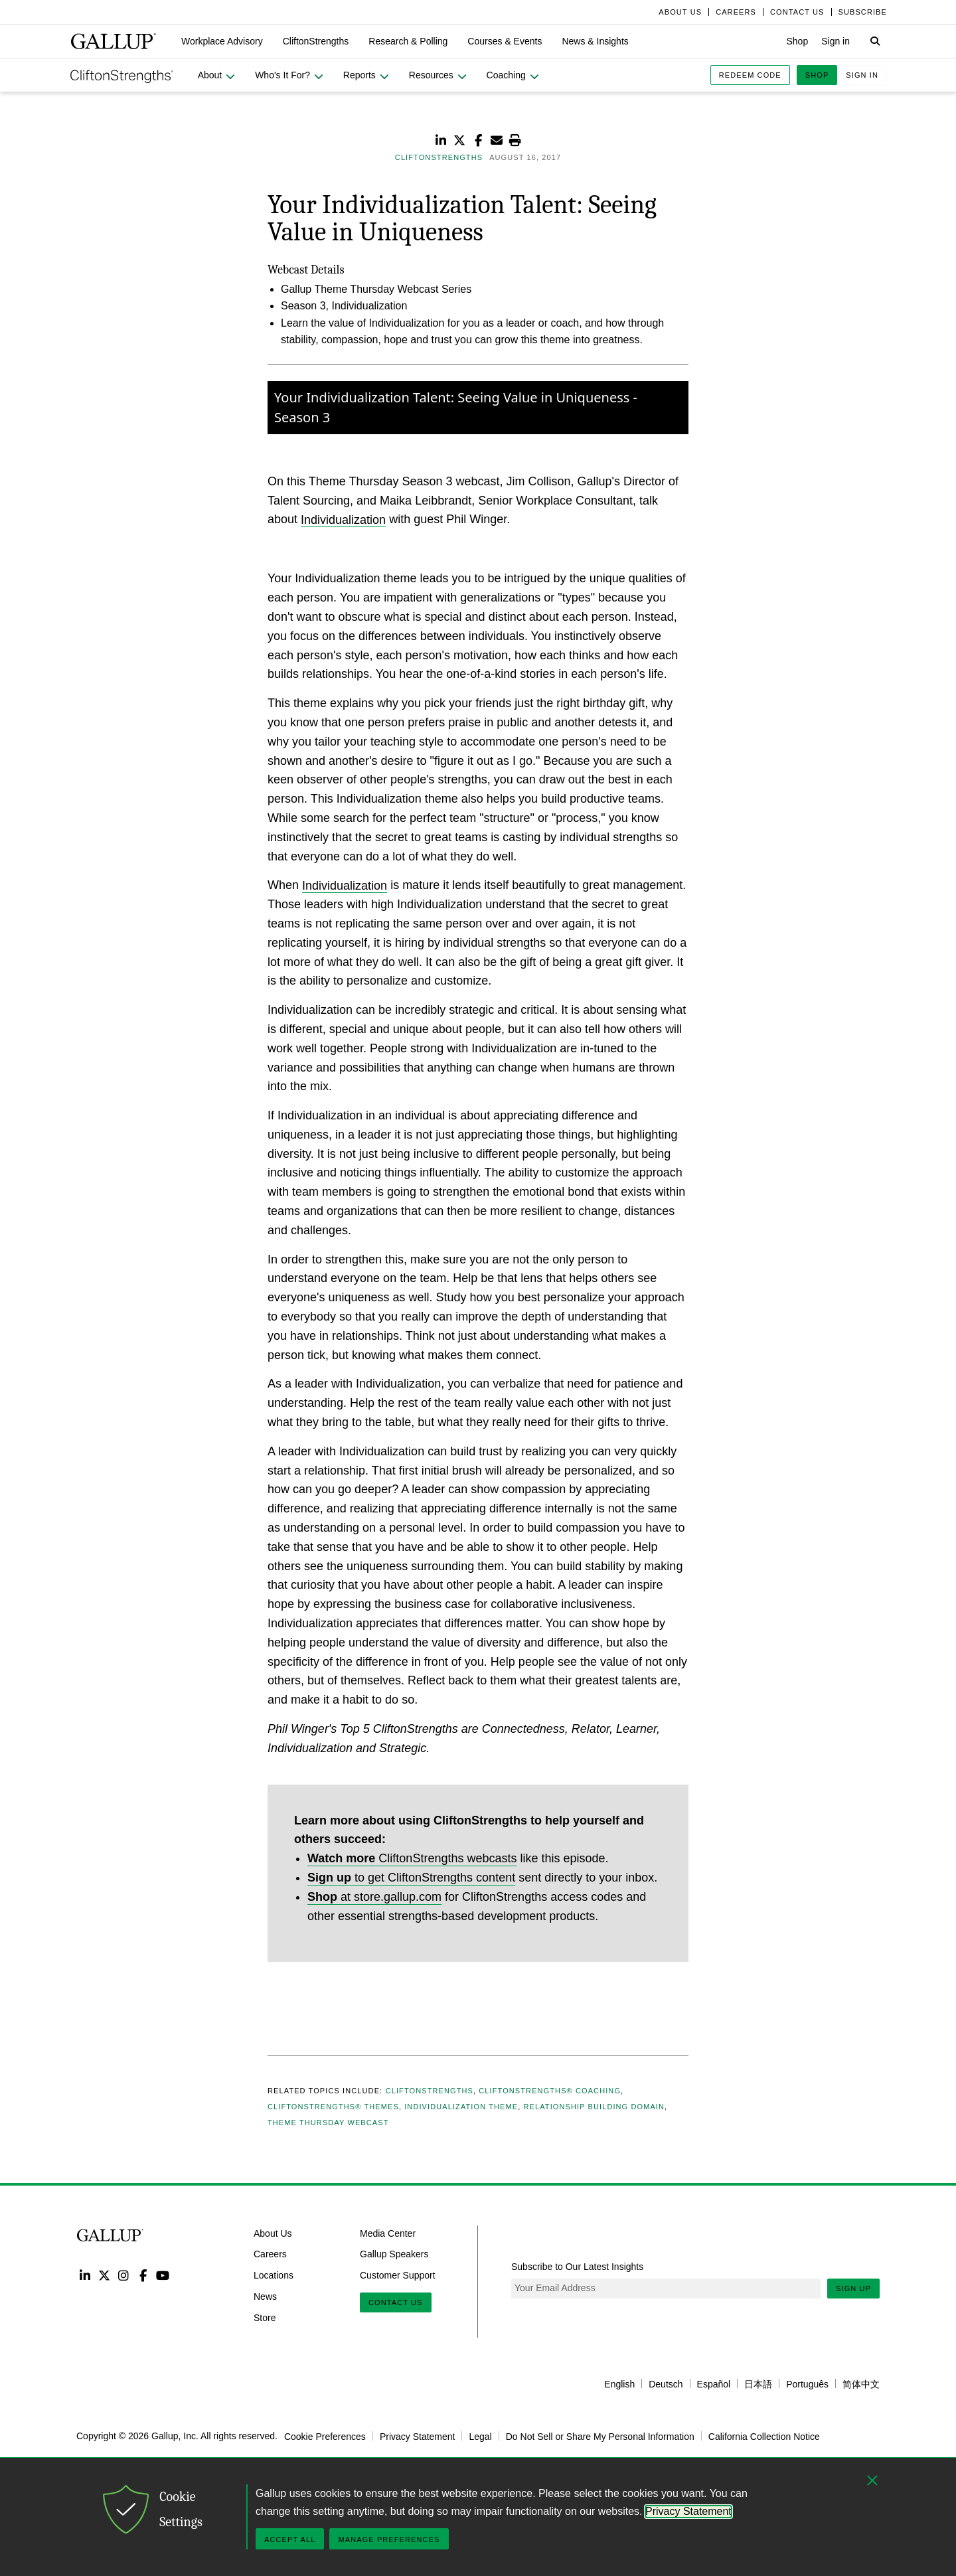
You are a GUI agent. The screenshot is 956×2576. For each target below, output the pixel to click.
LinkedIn (85, 2275)
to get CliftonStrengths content (411, 1877)
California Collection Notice (764, 2436)
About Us (273, 2232)
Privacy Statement (417, 2436)
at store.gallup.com (374, 1896)
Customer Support (398, 2275)
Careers (270, 2254)
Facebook (143, 2275)
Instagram (124, 2275)
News (265, 2296)
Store (265, 2317)
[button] (222, 41)
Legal (480, 2436)
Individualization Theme (461, 2107)
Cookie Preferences (325, 2436)
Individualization (343, 519)
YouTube (163, 2275)
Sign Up (853, 2289)
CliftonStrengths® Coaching (550, 2091)
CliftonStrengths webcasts (412, 1858)
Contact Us (395, 2302)
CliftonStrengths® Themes (333, 2107)
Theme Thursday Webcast (328, 2123)
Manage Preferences (388, 2539)
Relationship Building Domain (594, 2107)
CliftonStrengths (429, 2091)
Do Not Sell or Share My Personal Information (600, 2436)
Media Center (388, 2232)
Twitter (104, 2275)
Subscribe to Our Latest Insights (577, 2266)
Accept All (289, 2539)
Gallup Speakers (394, 2254)
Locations (273, 2275)
